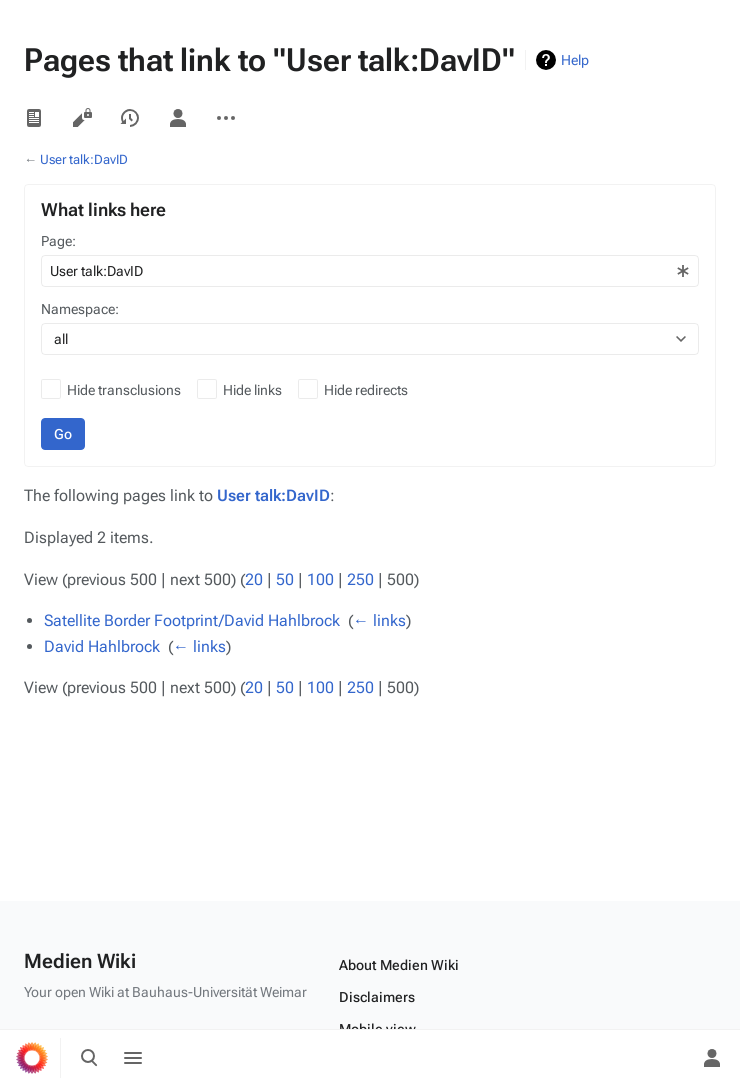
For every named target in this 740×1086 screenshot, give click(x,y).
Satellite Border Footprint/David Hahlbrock (192, 620)
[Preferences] (668, 1058)
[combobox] (370, 271)
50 (285, 579)
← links (379, 620)
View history (130, 118)
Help (575, 60)
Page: (58, 241)
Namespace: (80, 309)
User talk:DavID (84, 159)
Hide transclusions (124, 390)
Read (34, 118)
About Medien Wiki (399, 965)
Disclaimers (377, 997)
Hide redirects (366, 390)
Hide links (252, 390)
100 (320, 579)
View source (82, 118)
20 (254, 579)
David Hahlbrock (102, 646)
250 (360, 579)
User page (178, 118)
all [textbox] (61, 339)
